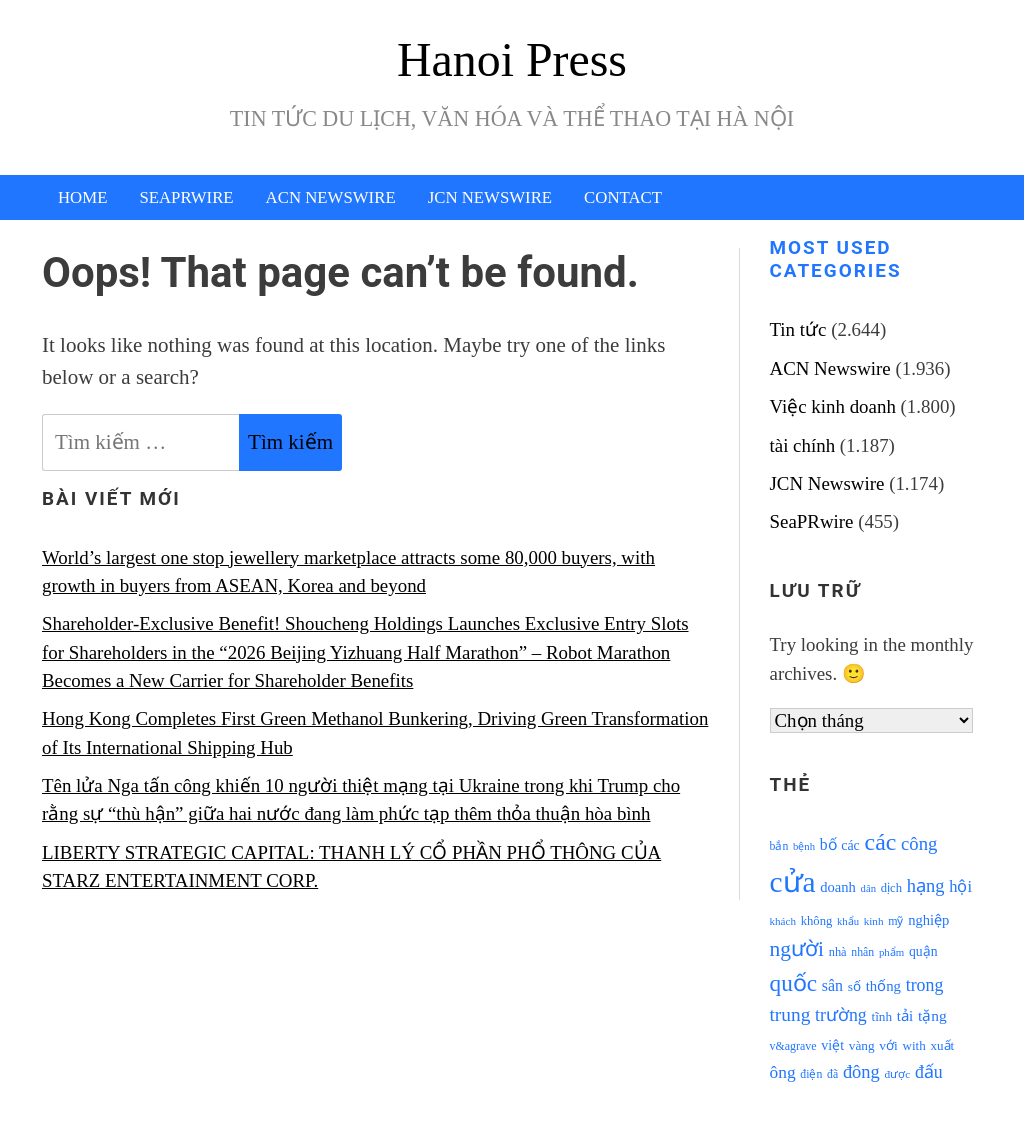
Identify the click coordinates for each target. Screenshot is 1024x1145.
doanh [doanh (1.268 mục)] (838, 887)
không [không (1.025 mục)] (817, 921)
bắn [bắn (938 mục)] (779, 846)
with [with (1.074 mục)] (914, 1045)
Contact (623, 197)
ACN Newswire (331, 197)
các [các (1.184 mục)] (850, 845)
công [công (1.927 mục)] (919, 843)
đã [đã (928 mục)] (832, 1074)
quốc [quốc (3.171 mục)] (794, 983)
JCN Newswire (490, 197)
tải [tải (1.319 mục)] (905, 1016)
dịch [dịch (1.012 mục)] (891, 888)
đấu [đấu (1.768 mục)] (929, 1072)
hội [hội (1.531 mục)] (960, 886)
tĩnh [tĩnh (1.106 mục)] (881, 1016)
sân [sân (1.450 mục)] (832, 985)
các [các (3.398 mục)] (881, 842)
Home (82, 197)
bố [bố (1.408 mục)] (828, 844)
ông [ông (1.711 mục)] (783, 1072)
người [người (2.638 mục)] (797, 949)
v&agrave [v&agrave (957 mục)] (793, 1046)
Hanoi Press (512, 59)
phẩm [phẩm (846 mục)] (891, 952)
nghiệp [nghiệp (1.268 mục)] (928, 920)
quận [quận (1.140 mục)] (923, 951)
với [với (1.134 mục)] (888, 1045)
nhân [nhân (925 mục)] (862, 952)
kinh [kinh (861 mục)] (874, 921)
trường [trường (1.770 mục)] (841, 1015)
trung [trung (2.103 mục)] (790, 1014)
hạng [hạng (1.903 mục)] (926, 886)
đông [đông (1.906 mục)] (861, 1072)
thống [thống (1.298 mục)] (883, 986)
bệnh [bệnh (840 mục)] (804, 846)
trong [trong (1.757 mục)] (925, 985)
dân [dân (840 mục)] (868, 888)
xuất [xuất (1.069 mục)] (942, 1045)
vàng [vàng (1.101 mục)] (862, 1045)
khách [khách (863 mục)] (783, 921)
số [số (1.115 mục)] (854, 986)
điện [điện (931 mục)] (811, 1074)
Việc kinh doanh (833, 406)
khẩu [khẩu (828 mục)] (848, 921)
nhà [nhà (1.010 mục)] (838, 952)
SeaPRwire (186, 197)
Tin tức (798, 329)
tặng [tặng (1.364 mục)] (932, 1015)
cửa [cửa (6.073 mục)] (793, 882)
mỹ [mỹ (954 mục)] (895, 921)
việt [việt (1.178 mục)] (832, 1045)
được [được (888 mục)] (898, 1074)
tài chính (803, 445)
